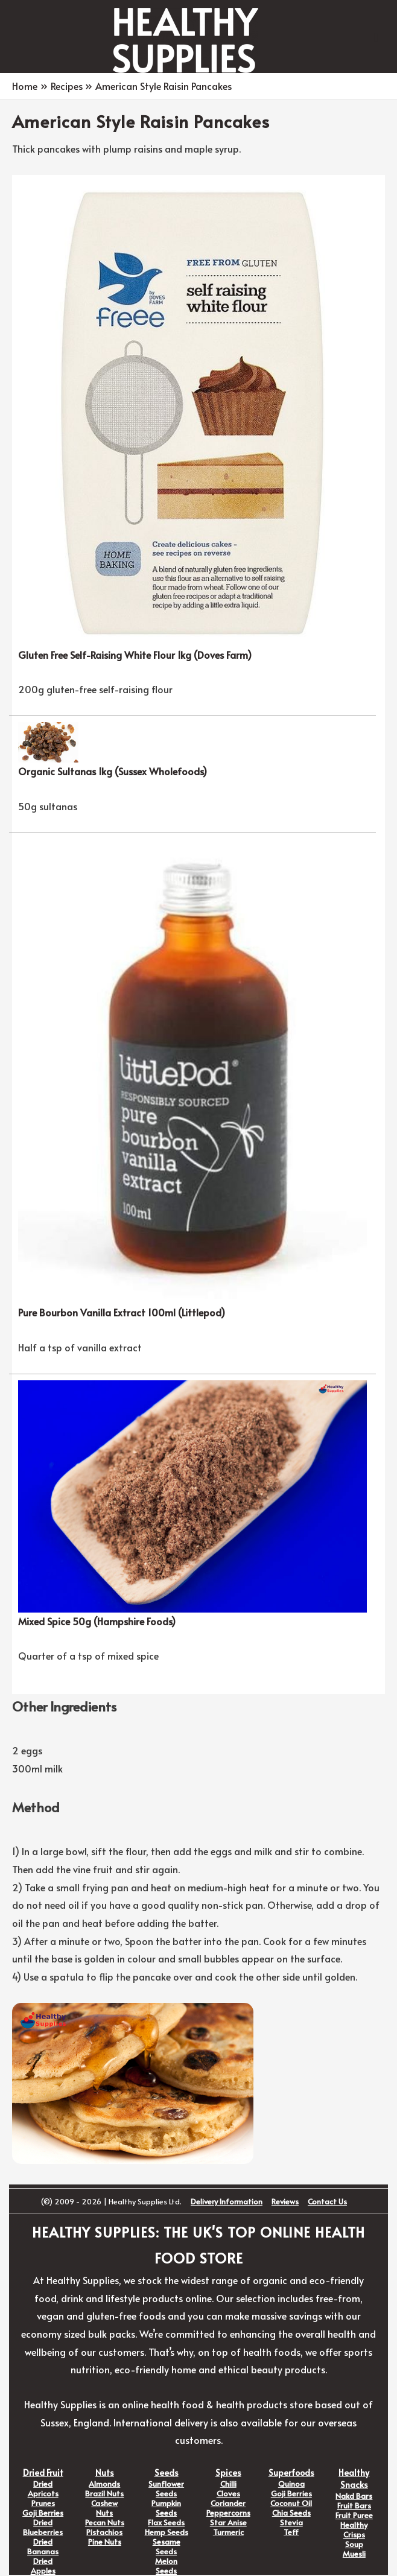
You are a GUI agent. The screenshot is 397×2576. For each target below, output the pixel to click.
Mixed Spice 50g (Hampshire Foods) (97, 1621)
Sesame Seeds (166, 2546)
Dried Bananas (43, 2546)
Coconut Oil (291, 2503)
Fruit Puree (354, 2515)
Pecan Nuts (104, 2522)
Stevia (291, 2522)
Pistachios (104, 2532)
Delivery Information (226, 2201)
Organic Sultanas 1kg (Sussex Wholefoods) (112, 771)
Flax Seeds (166, 2522)
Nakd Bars (353, 2495)
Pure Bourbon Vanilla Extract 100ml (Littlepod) (121, 1312)
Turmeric (228, 2532)
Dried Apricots (43, 2488)
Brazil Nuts (104, 2493)
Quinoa (291, 2483)
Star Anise (228, 2522)
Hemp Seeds (166, 2532)
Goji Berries (42, 2512)
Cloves (228, 2493)
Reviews (285, 2201)
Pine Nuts (104, 2541)
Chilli (228, 2483)
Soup (354, 2544)
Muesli (354, 2553)
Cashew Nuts (104, 2508)
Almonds (104, 2483)
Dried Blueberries (43, 2527)
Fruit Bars (354, 2505)
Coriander (228, 2503)
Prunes (43, 2503)
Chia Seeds (291, 2512)
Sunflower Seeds (166, 2488)
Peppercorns (228, 2512)
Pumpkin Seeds (166, 2508)
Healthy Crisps (353, 2529)
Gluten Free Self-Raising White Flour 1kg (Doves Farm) (135, 654)
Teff (291, 2532)
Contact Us (327, 2201)
